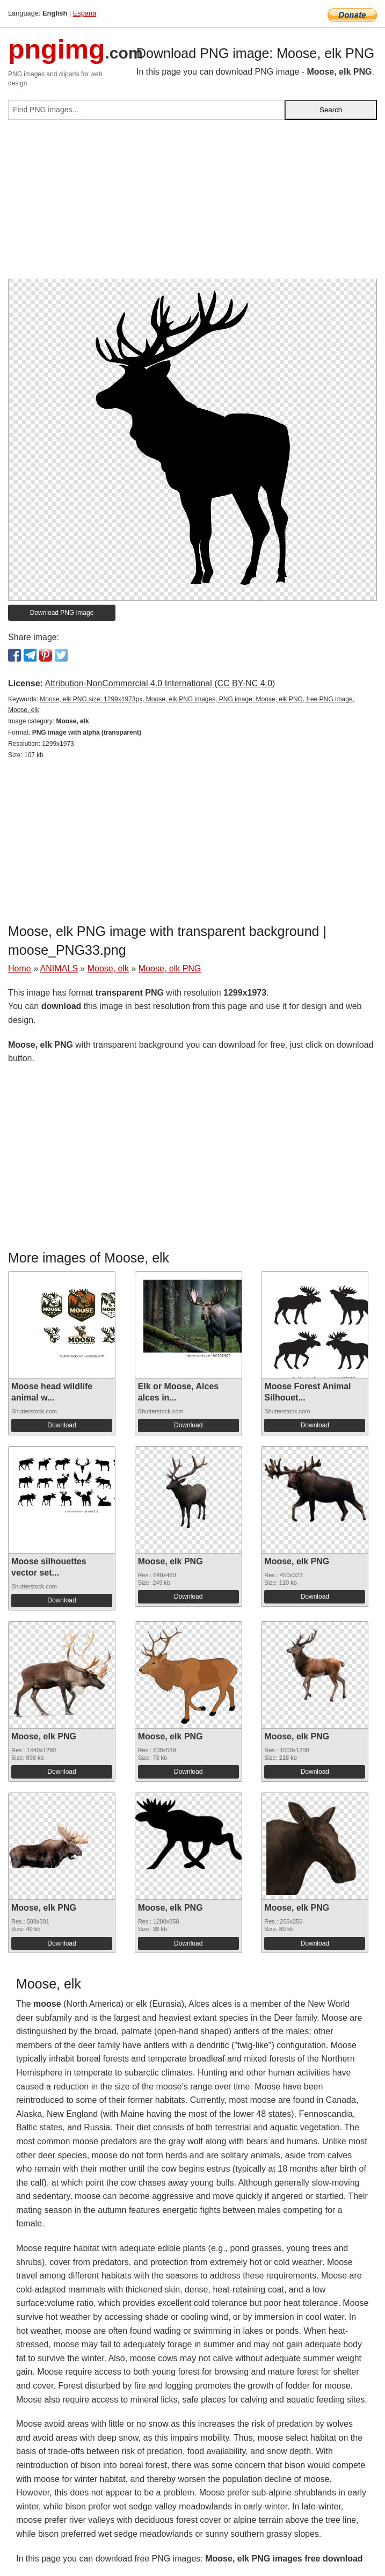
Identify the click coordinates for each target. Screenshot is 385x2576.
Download (61, 1425)
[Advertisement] (192, 203)
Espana (84, 13)
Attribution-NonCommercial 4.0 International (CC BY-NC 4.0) (160, 683)
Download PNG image (62, 612)
